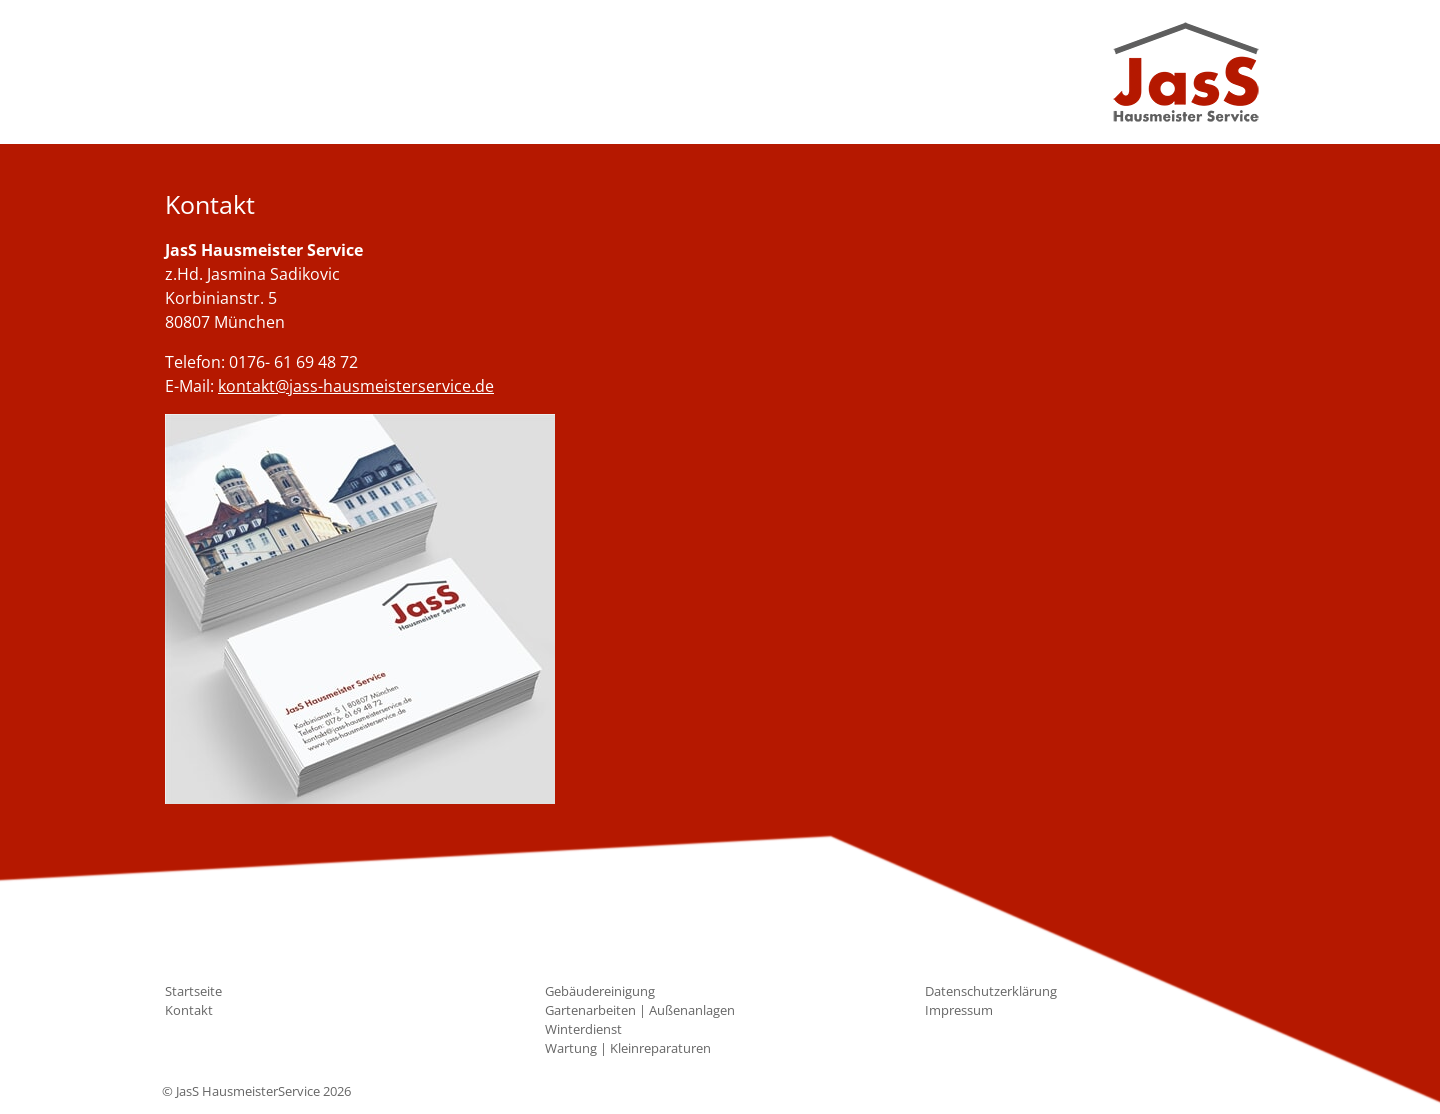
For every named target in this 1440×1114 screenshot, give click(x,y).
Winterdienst (583, 1029)
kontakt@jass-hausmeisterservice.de (356, 386)
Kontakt (189, 1010)
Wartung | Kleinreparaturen (628, 1048)
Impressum (959, 1010)
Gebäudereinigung (600, 991)
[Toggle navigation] (192, 72)
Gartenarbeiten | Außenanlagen (640, 1010)
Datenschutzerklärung (991, 991)
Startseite (193, 991)
